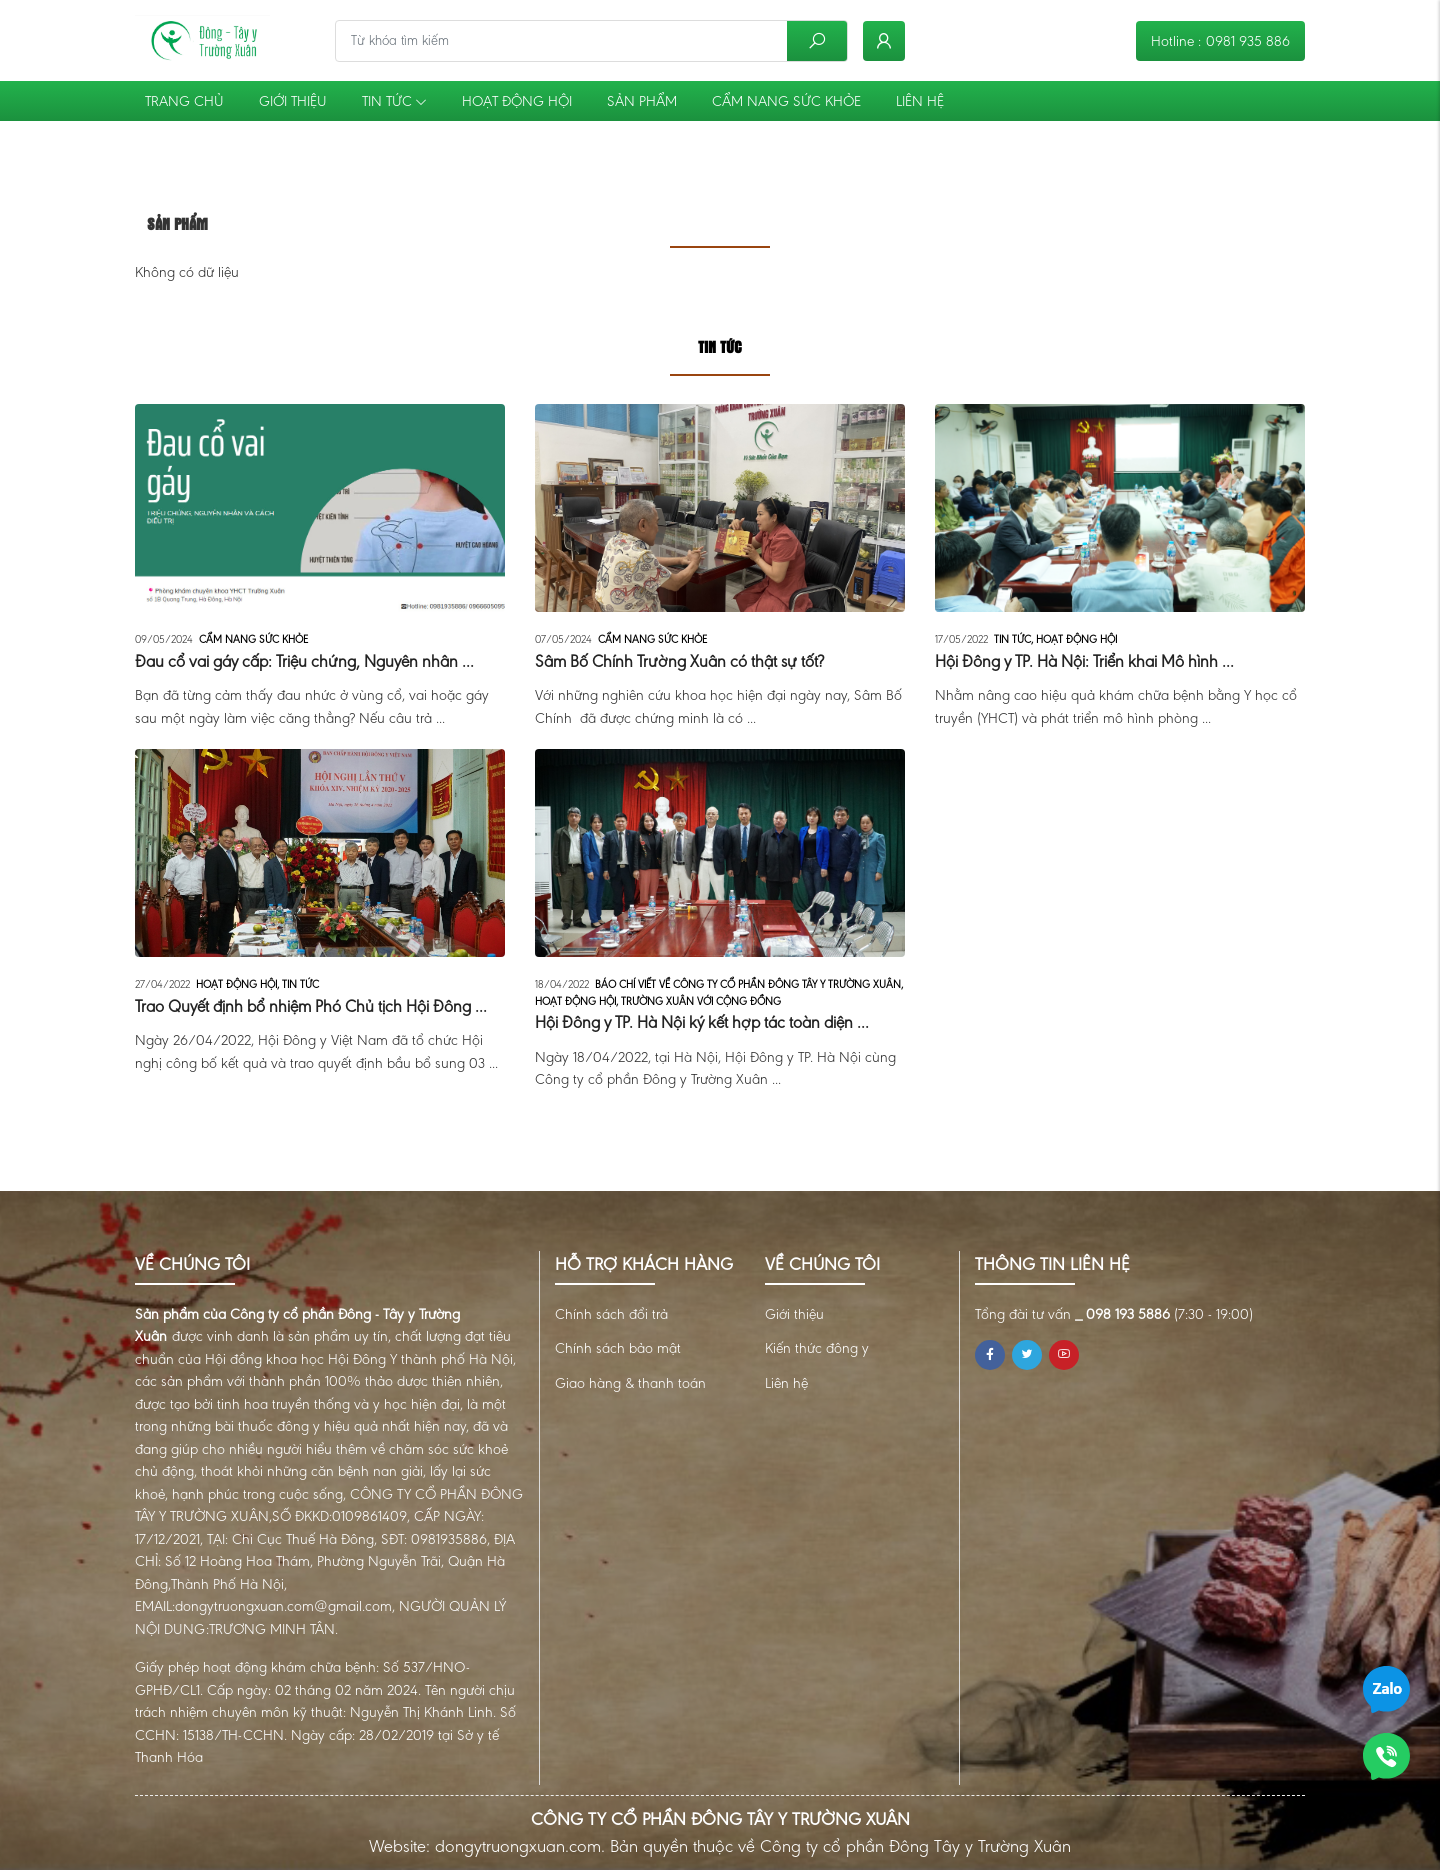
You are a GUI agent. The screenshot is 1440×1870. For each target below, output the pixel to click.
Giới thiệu (293, 101)
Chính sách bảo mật (618, 1348)
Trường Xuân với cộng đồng (701, 1001)
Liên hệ (920, 101)
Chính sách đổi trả (611, 1314)
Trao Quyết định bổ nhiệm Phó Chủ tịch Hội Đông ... (311, 1006)
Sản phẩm (642, 101)
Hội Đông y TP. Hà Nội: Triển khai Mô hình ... (1084, 661)
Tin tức (394, 101)
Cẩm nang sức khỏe (786, 101)
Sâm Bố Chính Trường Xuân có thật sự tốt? (679, 661)
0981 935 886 (1248, 41)
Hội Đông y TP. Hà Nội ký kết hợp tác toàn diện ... (702, 1022)
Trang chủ (184, 101)
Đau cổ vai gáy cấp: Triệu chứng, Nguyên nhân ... (304, 661)
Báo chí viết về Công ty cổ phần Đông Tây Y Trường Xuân (749, 984)
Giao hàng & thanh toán (630, 1383)
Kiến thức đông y (817, 1348)
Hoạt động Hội (517, 101)
